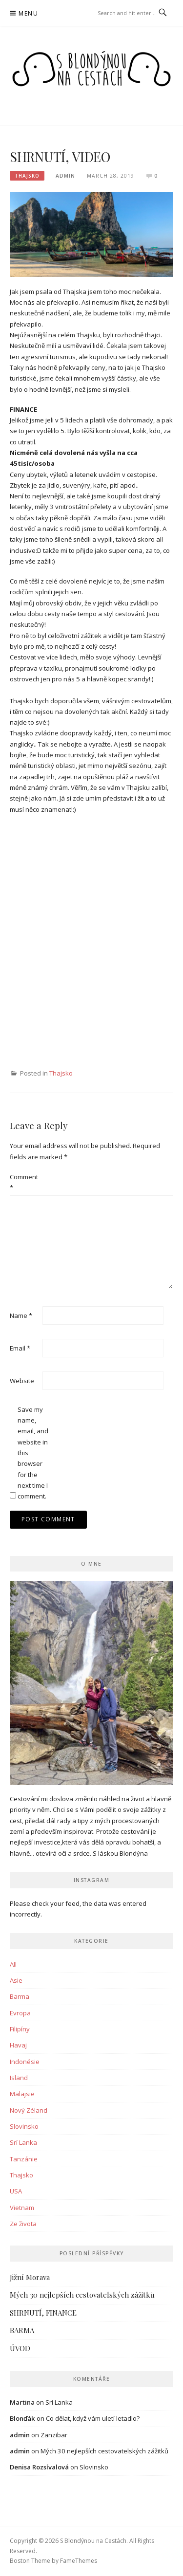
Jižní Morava (30, 2277)
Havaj (18, 2045)
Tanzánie (24, 2159)
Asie (16, 1980)
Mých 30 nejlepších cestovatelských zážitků (82, 2295)
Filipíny (20, 2029)
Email (20, 1348)
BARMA (22, 2330)
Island (19, 2077)
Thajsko (27, 175)
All (13, 1964)
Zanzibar (54, 2434)
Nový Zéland (28, 2110)
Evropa (20, 2013)
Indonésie (25, 2061)
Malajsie (22, 2093)
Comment (24, 1182)
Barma (19, 1996)
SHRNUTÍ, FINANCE (43, 2313)
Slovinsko (24, 2126)
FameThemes (78, 2561)
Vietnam (22, 2207)
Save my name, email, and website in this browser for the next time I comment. (33, 1453)
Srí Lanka (23, 2142)
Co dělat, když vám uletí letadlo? (93, 2418)
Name (21, 1315)
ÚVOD (20, 2348)
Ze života (23, 2223)
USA (16, 2191)
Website (22, 1380)
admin (65, 175)
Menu (28, 13)
